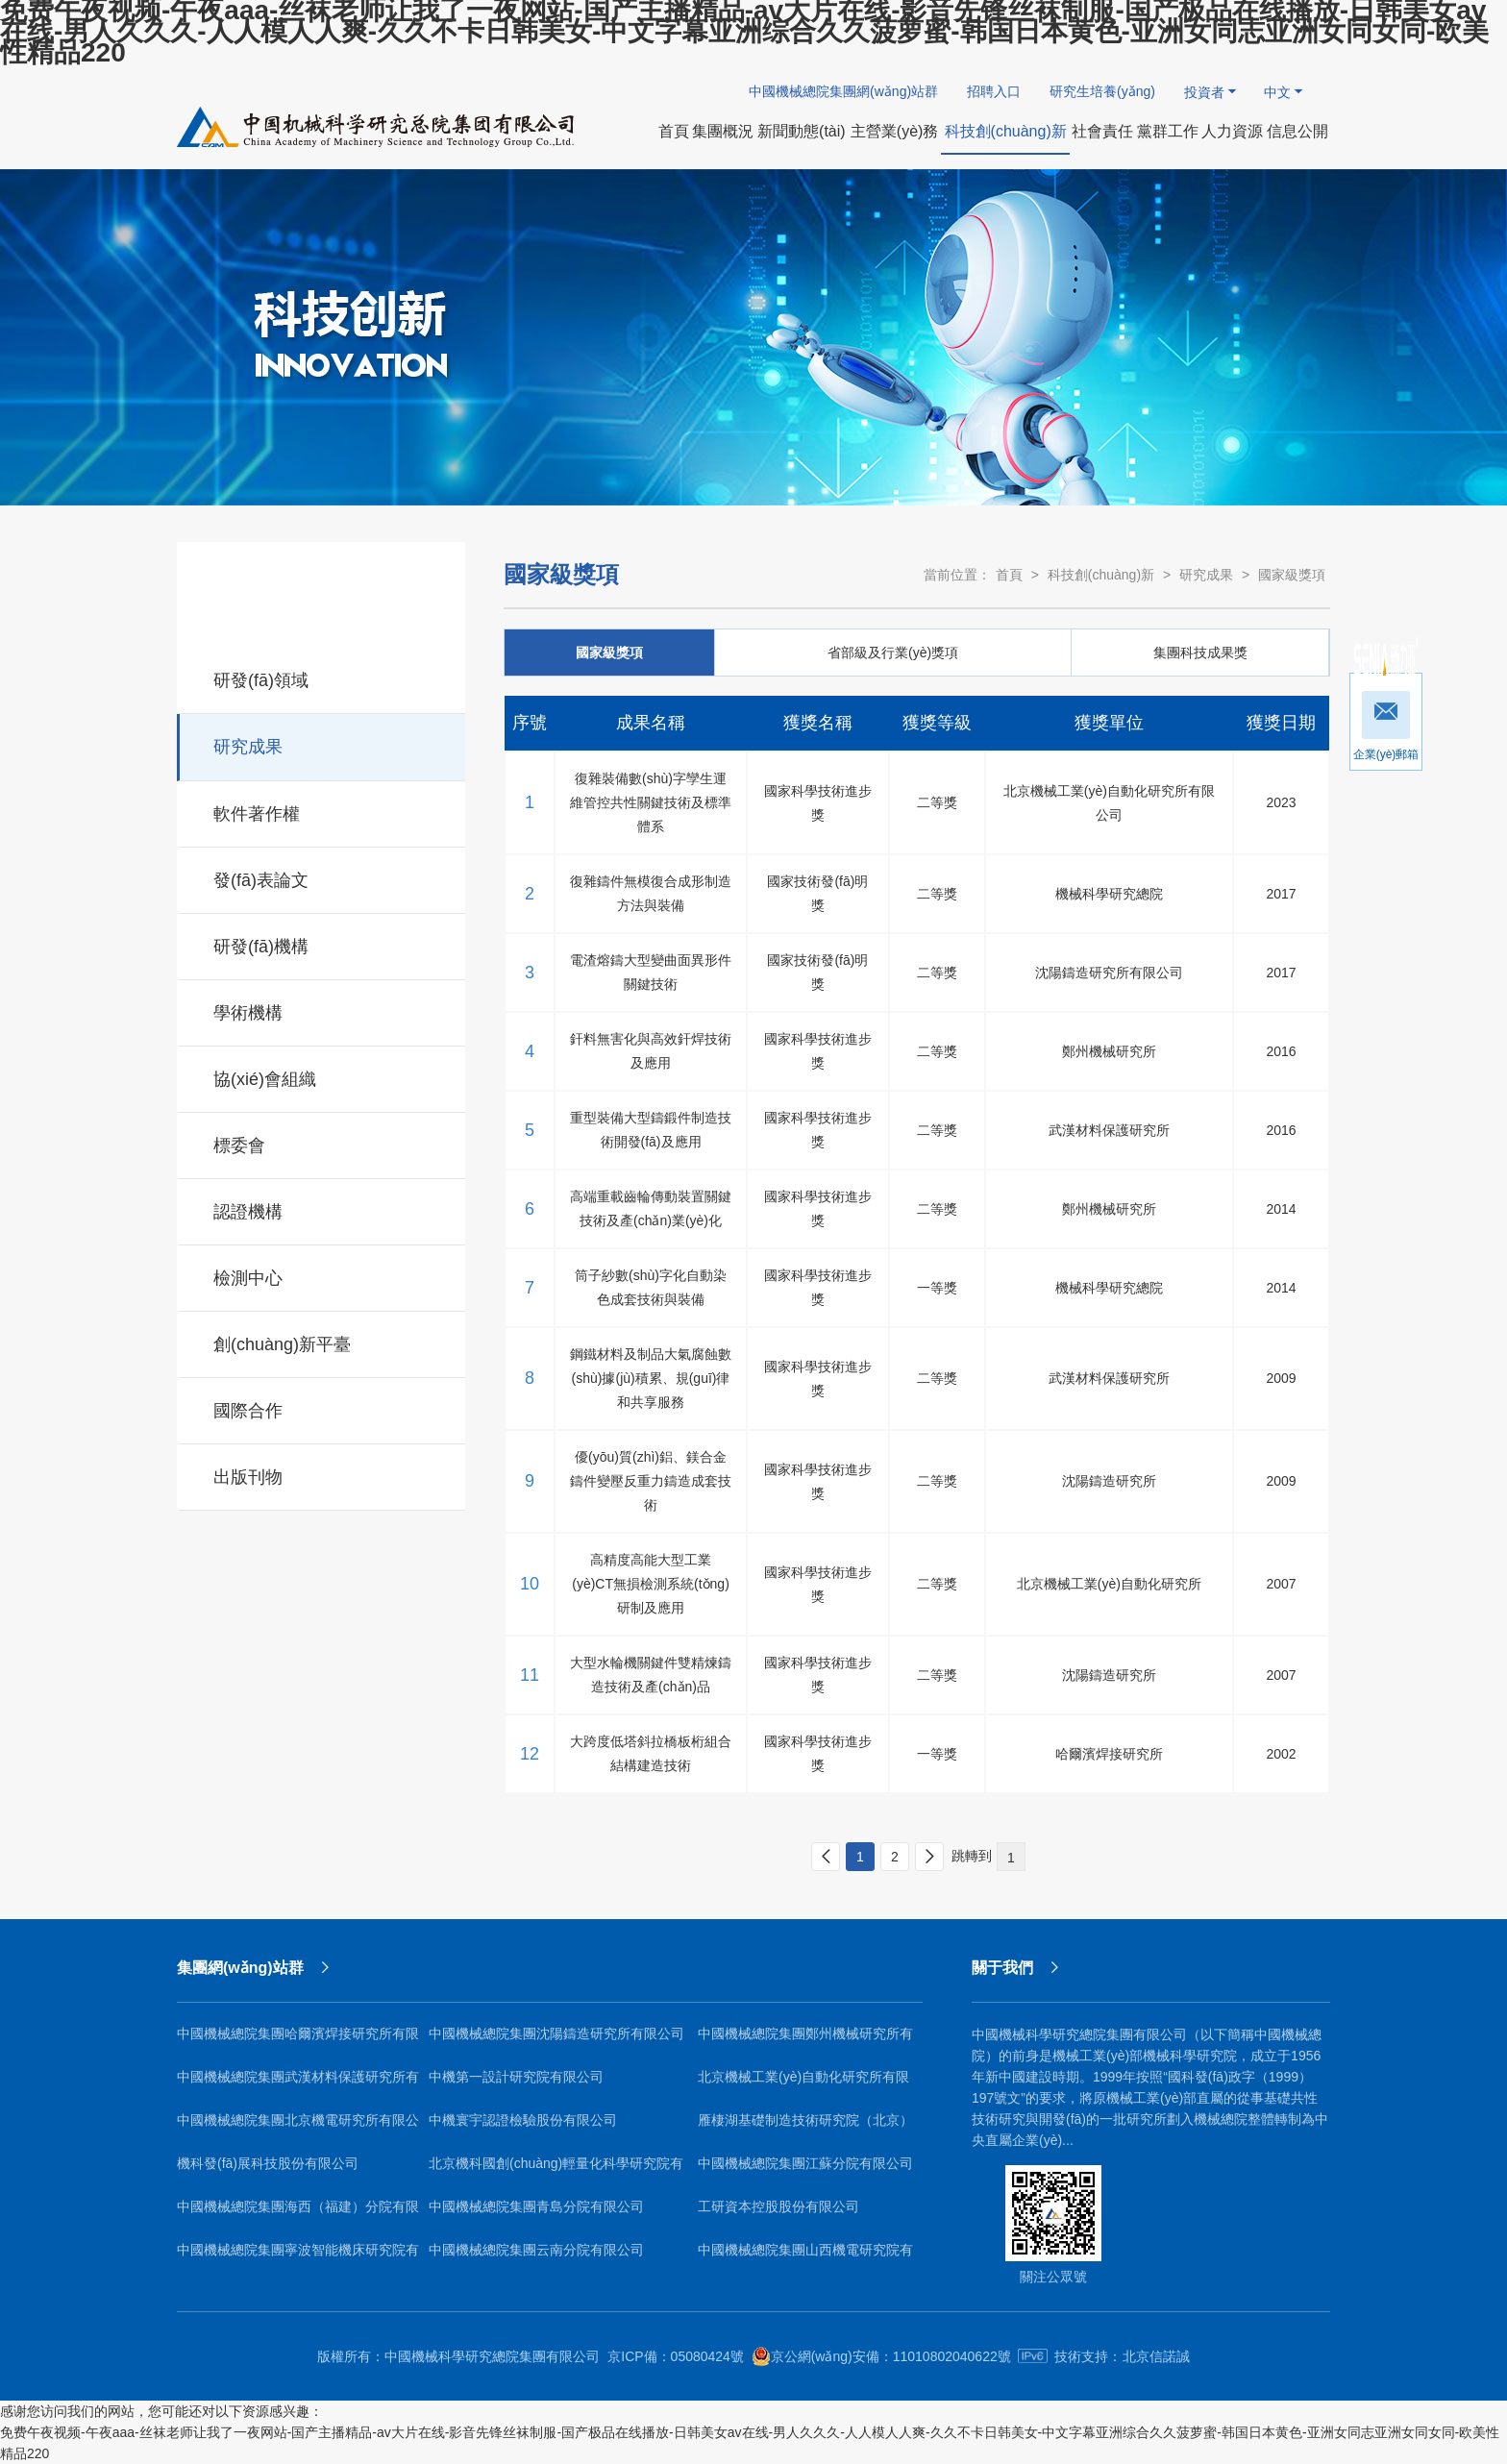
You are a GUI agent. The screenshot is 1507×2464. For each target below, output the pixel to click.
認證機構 (322, 1208)
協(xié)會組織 (322, 1076)
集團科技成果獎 (1200, 652)
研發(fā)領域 (322, 677)
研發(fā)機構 (322, 943)
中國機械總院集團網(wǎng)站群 (843, 91)
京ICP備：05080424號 (675, 2356)
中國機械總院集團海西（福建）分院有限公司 (298, 2214)
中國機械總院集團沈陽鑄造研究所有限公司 (556, 2033)
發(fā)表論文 (322, 877)
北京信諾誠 (1156, 2356)
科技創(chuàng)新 (1101, 574)
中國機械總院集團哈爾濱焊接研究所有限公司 (298, 2041)
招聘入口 (994, 91)
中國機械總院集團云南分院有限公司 (536, 2249)
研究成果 (322, 743)
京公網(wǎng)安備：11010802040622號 (881, 2356)
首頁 (1009, 574)
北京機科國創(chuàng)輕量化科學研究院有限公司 (556, 2170)
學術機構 (322, 1010)
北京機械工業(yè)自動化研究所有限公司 (803, 2084)
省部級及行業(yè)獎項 (893, 652)
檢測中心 (322, 1275)
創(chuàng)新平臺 (322, 1341)
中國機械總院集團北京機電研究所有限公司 (298, 2127)
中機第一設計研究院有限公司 (516, 2076)
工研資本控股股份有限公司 (778, 2206)
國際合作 (322, 1407)
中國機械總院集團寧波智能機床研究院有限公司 (298, 2257)
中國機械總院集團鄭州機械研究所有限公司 (805, 2041)
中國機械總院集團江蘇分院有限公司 (805, 2163)
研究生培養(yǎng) (1102, 91)
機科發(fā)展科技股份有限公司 (267, 2163)
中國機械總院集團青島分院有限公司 (536, 2206)
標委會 (322, 1142)
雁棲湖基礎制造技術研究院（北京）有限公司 (805, 2127)
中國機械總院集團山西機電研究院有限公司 (805, 2257)
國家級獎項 (1291, 574)
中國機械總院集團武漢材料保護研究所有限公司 (298, 2084)
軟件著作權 (322, 811)
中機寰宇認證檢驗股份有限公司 (523, 2120)
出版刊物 (322, 1474)
